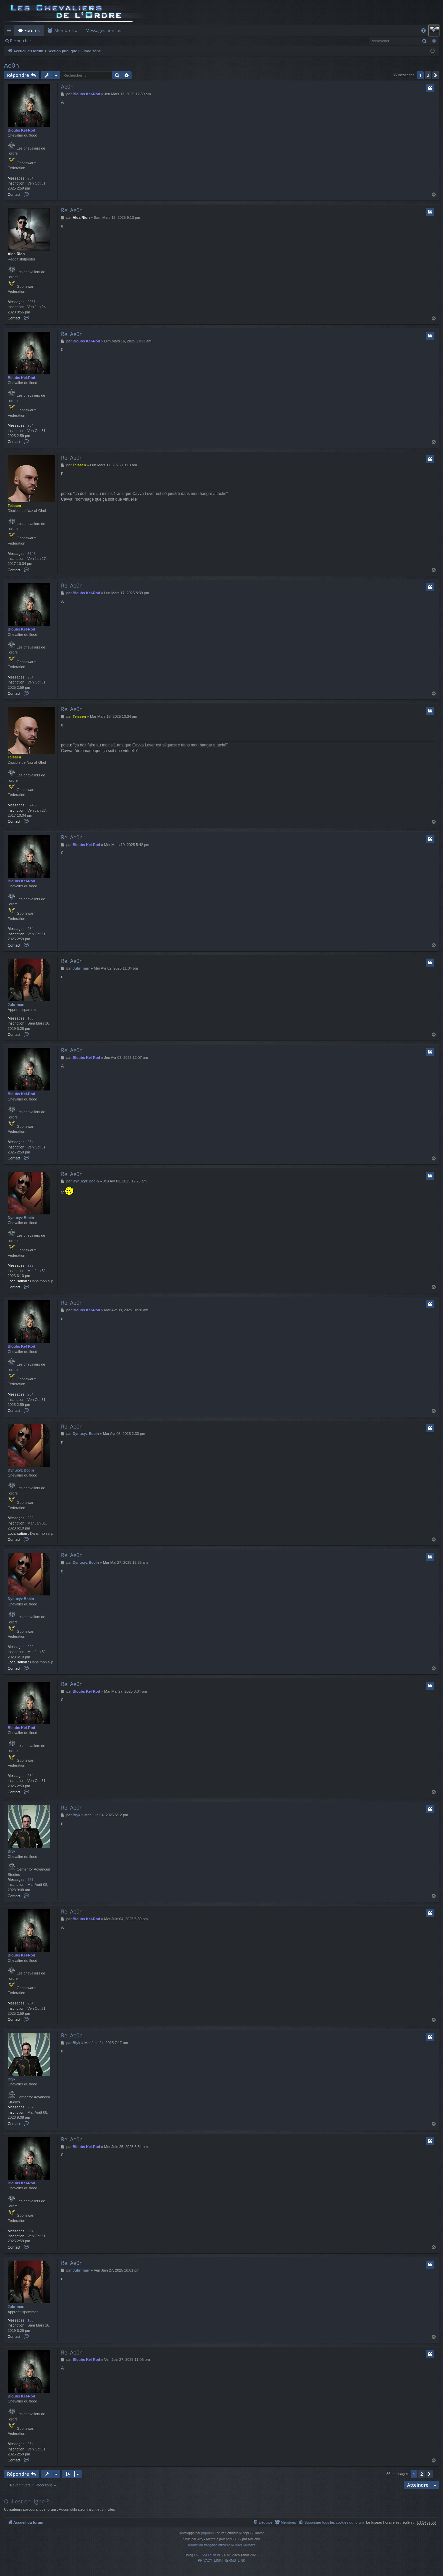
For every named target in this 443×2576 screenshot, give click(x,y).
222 (30, 1265)
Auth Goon (199, 30)
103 (30, 1018)
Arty (200, 2539)
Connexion (62, 41)
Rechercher (20, 41)
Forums (32, 30)
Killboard (138, 30)
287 (30, 1880)
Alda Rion (16, 254)
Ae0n (11, 65)
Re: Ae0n (72, 210)
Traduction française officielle (208, 2545)
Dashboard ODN (324, 30)
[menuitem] (423, 30)
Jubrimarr (16, 1005)
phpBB (206, 2533)
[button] (435, 75)
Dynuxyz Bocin (21, 1218)
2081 (31, 302)
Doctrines (269, 30)
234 (30, 178)
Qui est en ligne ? (26, 2501)
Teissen (14, 506)
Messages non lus (103, 30)
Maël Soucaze (244, 2545)
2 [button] (428, 75)
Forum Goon (168, 30)
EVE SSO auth (205, 2555)
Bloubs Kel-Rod (21, 130)
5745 (31, 554)
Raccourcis (10, 31)
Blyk (11, 1851)
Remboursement (235, 30)
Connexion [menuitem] (435, 31)
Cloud (293, 30)
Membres (64, 30)
